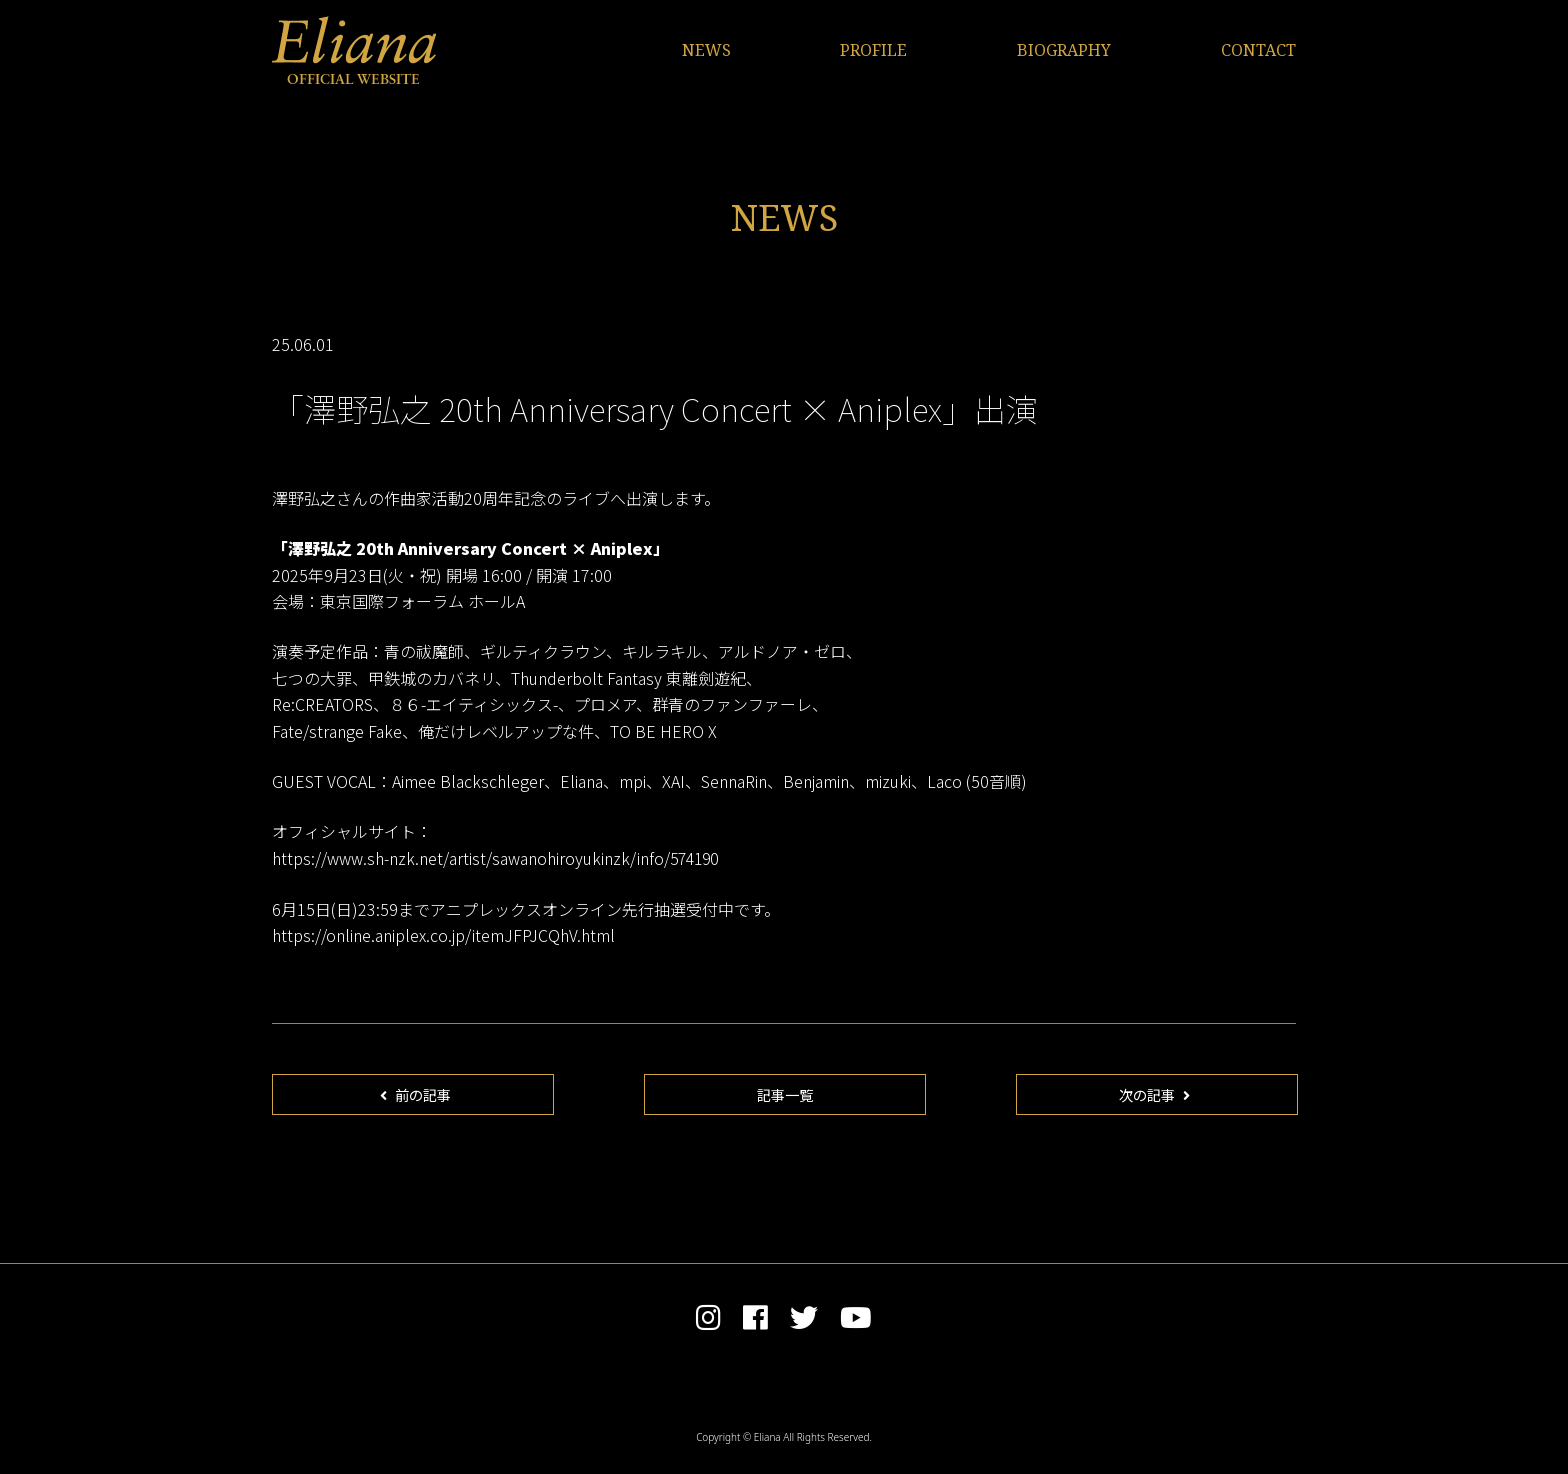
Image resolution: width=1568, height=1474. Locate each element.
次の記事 (1155, 1097)
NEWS (706, 50)
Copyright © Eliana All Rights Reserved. (784, 1445)
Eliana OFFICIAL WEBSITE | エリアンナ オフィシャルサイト (354, 50)
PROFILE (873, 50)
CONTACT (1258, 50)
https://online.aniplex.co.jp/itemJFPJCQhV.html (443, 934)
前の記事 (416, 1097)
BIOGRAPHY (1064, 50)
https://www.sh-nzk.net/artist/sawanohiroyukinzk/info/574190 (498, 858)
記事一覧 (785, 1097)
